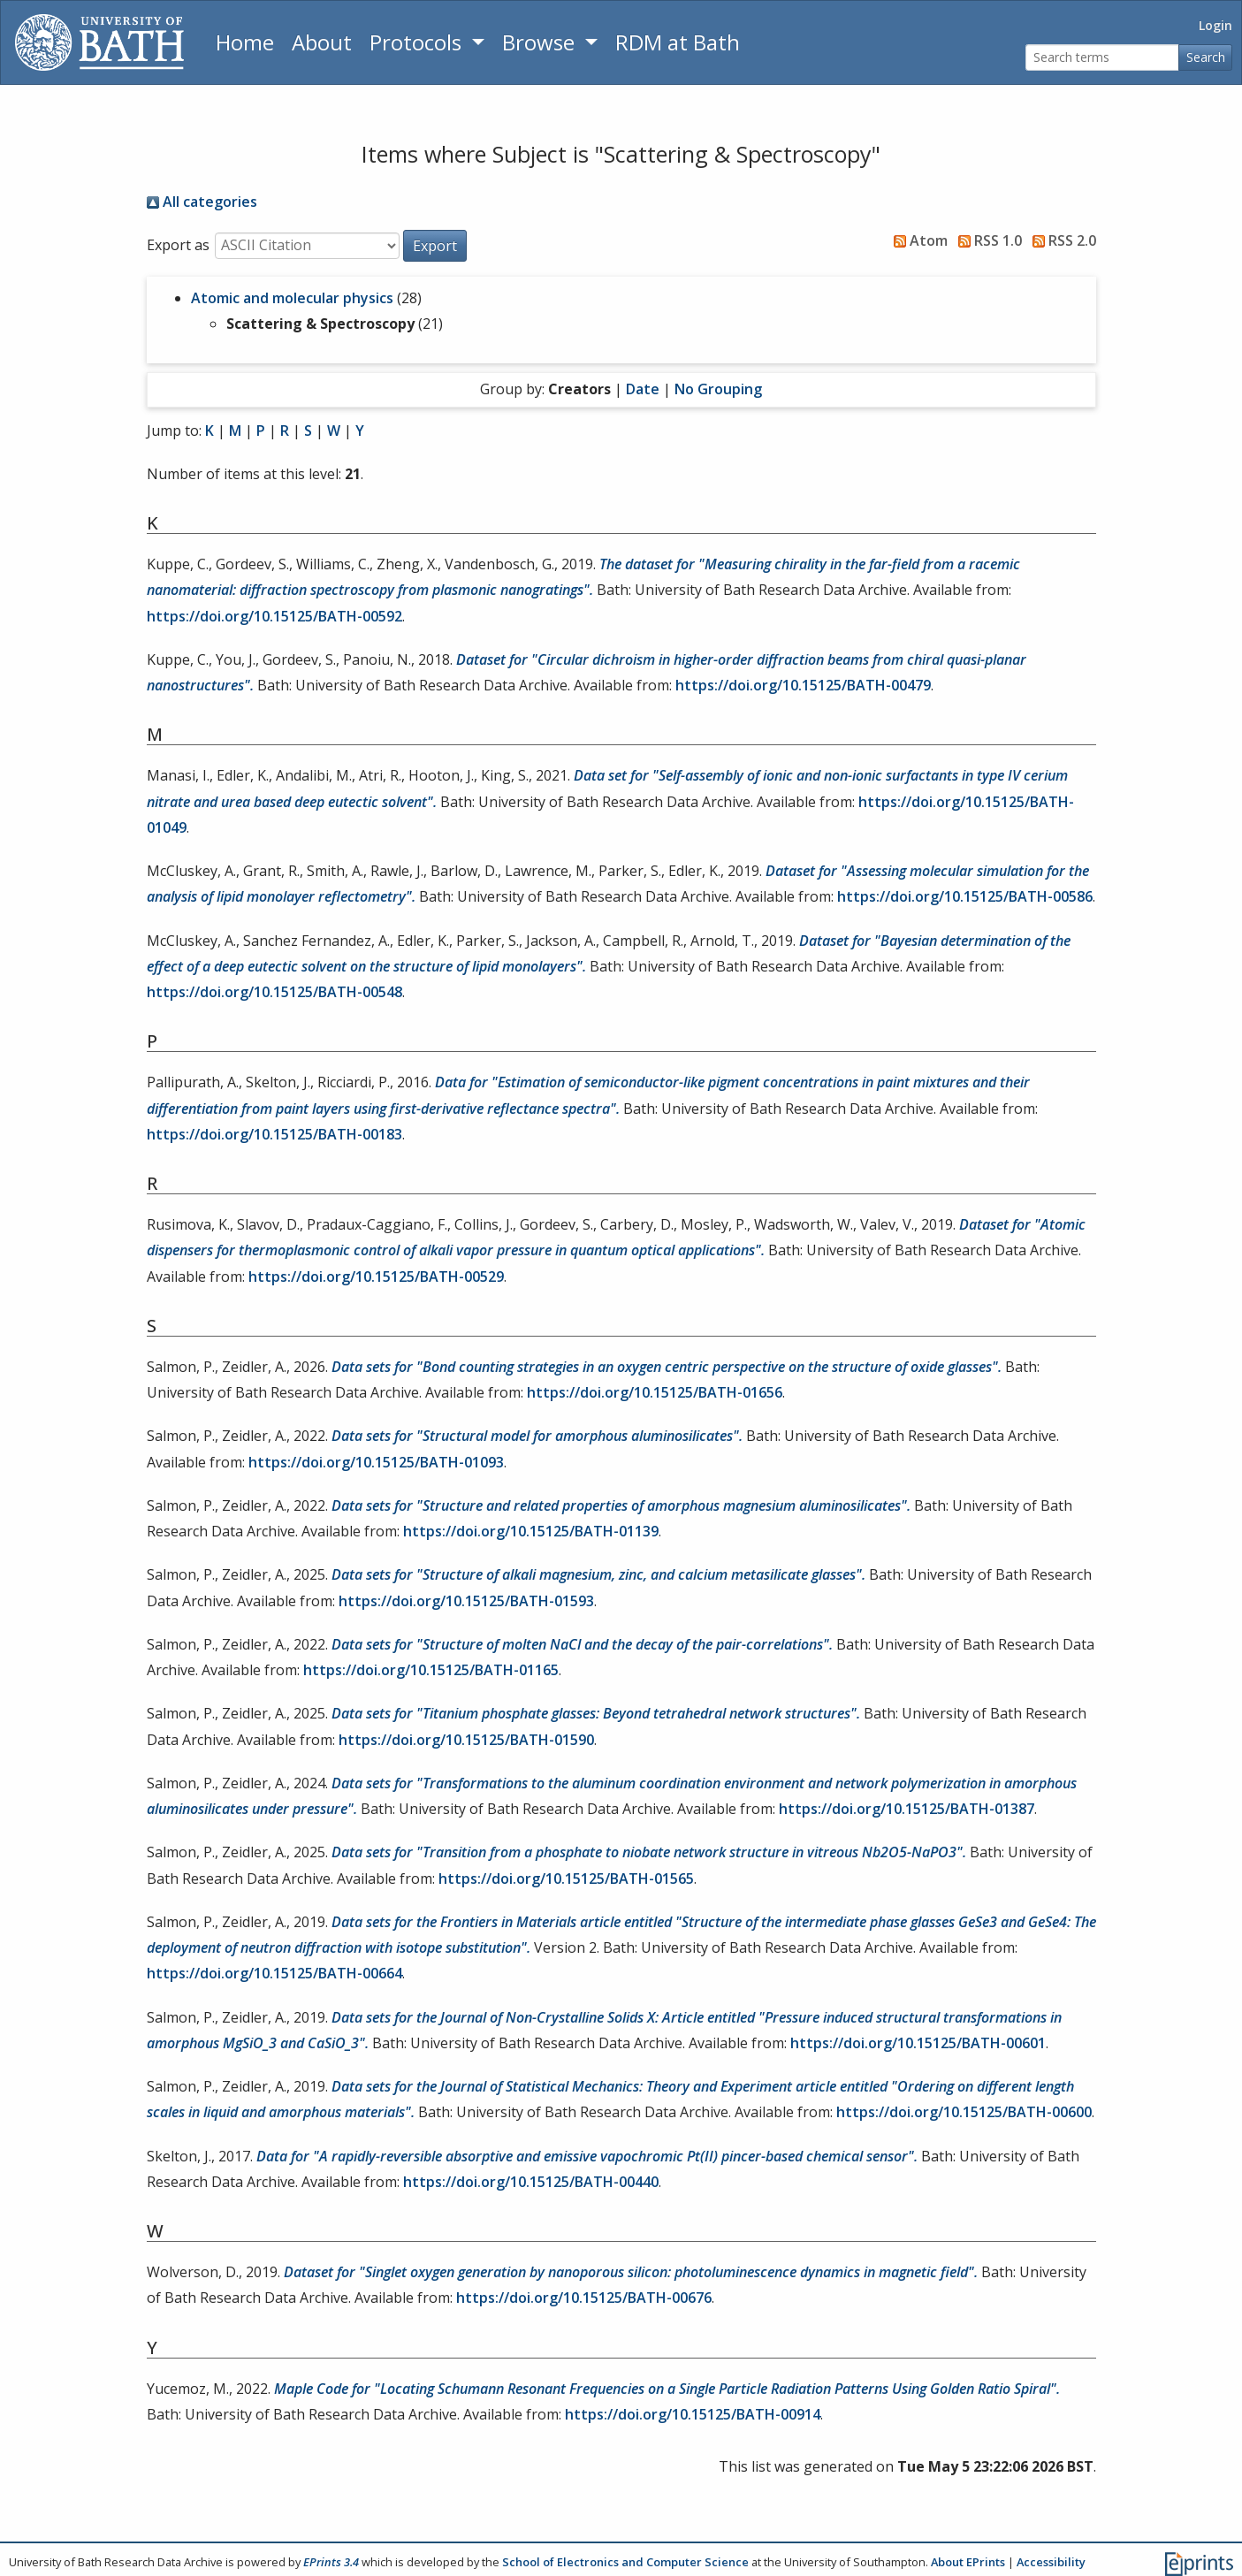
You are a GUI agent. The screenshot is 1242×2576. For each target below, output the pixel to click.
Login (1215, 25)
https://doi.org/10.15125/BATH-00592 (274, 616)
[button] (435, 246)
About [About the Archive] (322, 42)
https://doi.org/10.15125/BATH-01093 (376, 1462)
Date (642, 389)
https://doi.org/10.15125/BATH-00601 (918, 2043)
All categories (202, 201)
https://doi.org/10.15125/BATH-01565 (566, 1878)
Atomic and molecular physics (292, 298)
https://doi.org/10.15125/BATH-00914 (692, 2414)
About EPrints (968, 2562)
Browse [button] (541, 42)
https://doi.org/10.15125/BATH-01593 (466, 1601)
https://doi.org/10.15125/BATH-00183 (274, 1134)
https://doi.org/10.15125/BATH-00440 (531, 2181)
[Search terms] (1102, 58)
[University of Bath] (99, 42)
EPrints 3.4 (331, 2562)
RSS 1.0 (986, 240)
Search (1205, 57)
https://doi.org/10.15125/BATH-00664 (274, 1973)
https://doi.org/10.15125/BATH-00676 (584, 2297)
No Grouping (718, 389)
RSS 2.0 (1060, 240)
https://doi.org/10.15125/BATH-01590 (466, 1739)
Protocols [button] (418, 42)
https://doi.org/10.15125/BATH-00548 (274, 992)
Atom (917, 240)
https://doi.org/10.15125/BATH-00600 (964, 2112)
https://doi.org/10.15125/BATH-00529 (376, 1276)
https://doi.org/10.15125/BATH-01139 (531, 1531)
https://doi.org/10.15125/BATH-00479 (803, 685)
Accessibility (1051, 2562)
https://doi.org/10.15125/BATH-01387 (906, 1808)
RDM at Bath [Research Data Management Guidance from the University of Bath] (677, 42)
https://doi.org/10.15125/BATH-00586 (965, 896)
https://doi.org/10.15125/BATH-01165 (431, 1670)
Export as (178, 245)
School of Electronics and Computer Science (625, 2562)
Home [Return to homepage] (245, 42)
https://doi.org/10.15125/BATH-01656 (654, 1392)
